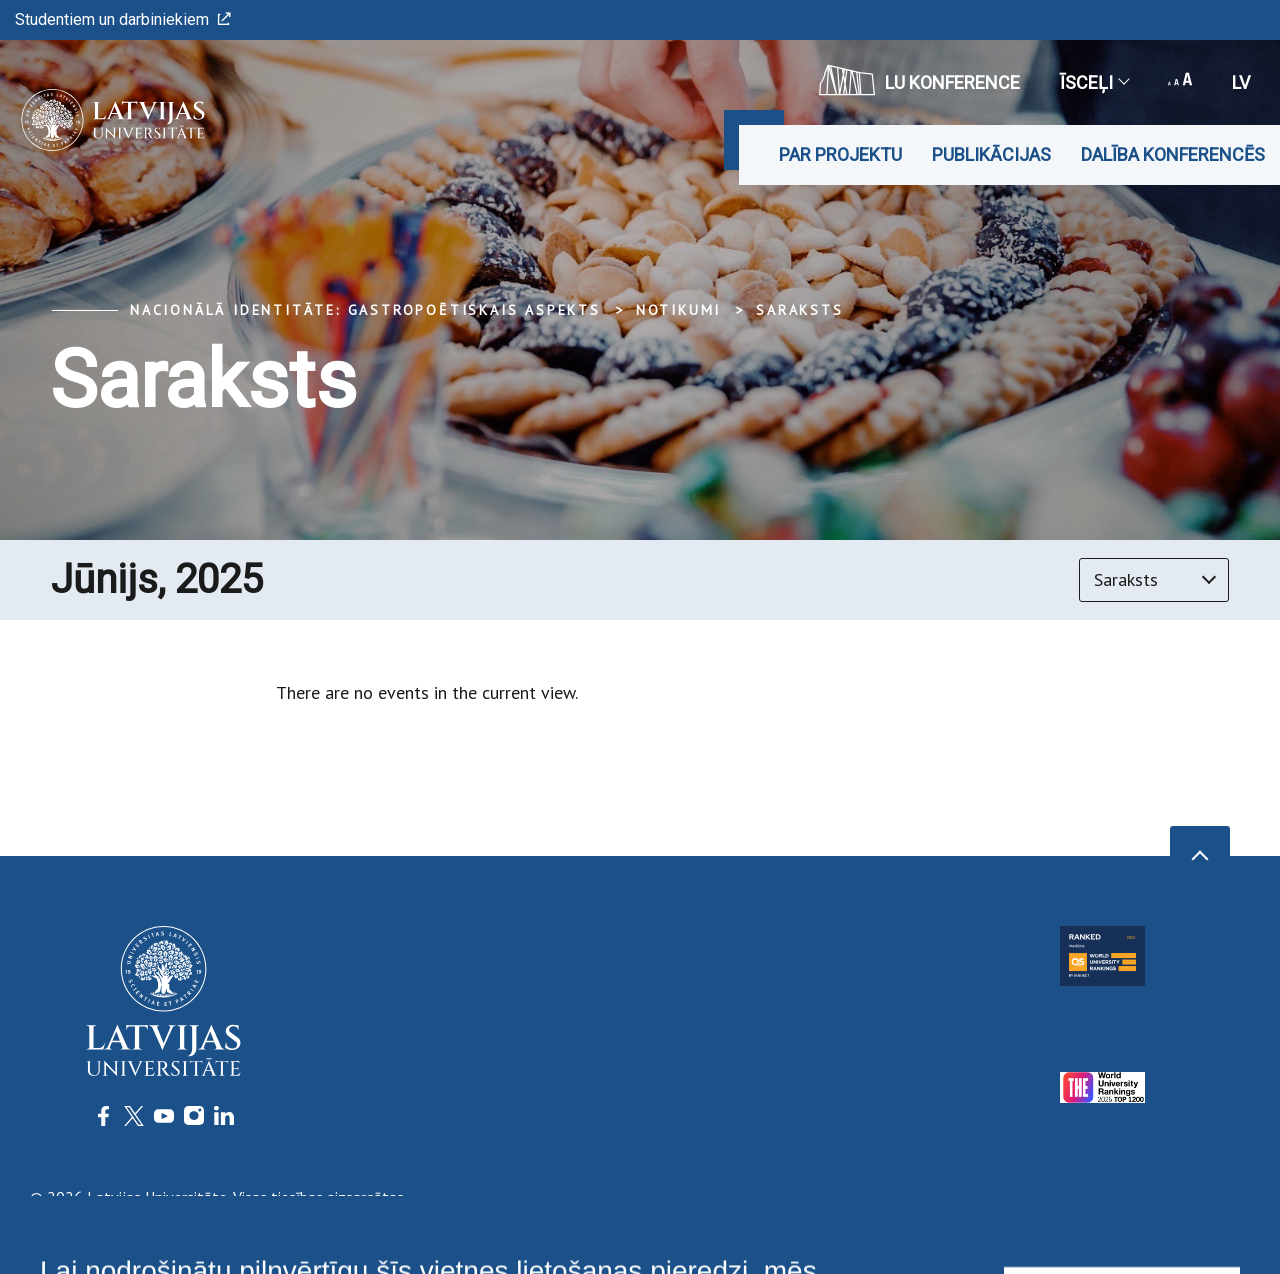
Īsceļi (1094, 82)
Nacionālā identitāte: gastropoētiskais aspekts (365, 310)
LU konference (919, 80)
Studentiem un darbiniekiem (123, 19)
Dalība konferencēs (1173, 154)
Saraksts (799, 310)
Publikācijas (991, 154)
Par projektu (840, 154)
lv (1241, 82)
